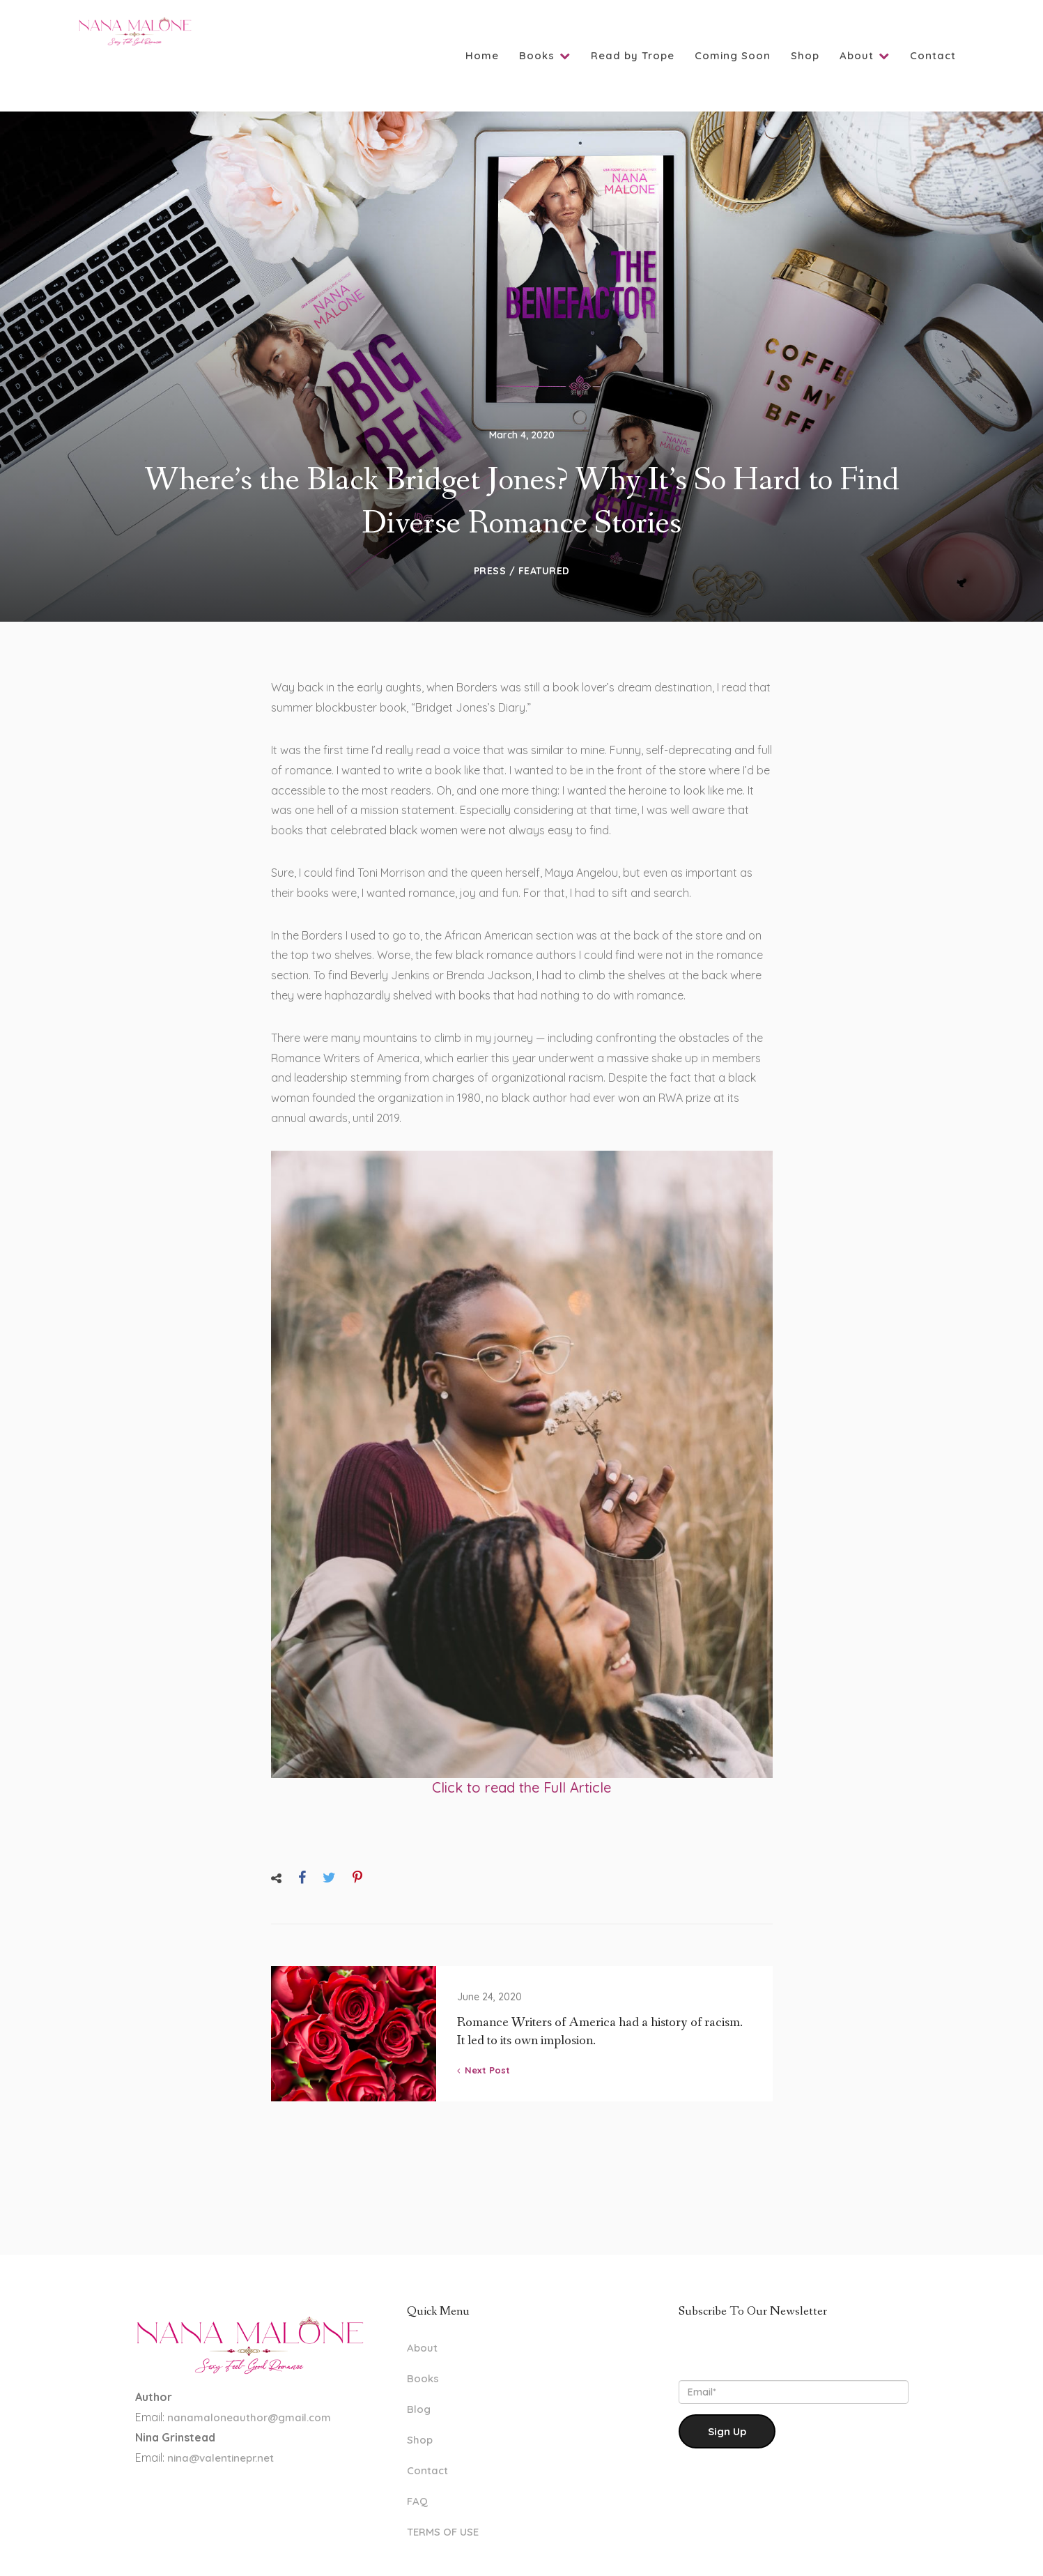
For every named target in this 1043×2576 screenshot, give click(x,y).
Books (545, 55)
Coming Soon (733, 55)
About (865, 55)
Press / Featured (522, 529)
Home (482, 55)
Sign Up (727, 2389)
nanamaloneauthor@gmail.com (249, 2375)
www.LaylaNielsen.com (596, 2551)
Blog (419, 2367)
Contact (933, 55)
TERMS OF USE (443, 2490)
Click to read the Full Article (521, 1745)
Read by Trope (632, 55)
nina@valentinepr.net (219, 2416)
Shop (805, 55)
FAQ (417, 2459)
